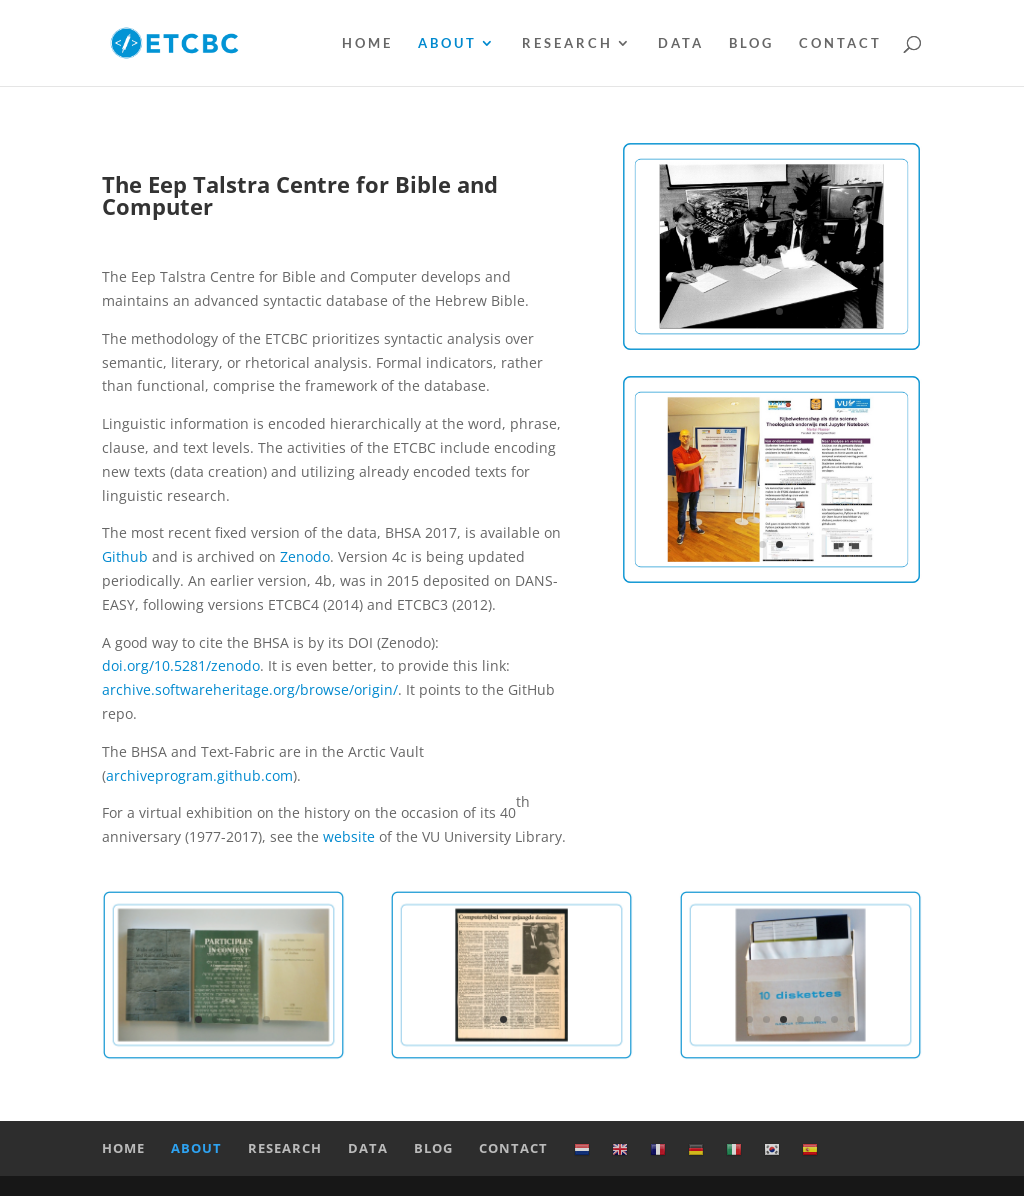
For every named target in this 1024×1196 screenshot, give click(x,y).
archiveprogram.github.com (199, 775)
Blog (751, 43)
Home (367, 43)
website (349, 836)
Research (567, 43)
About (447, 43)
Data (681, 43)
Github (125, 556)
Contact (840, 43)
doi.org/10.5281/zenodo (181, 665)
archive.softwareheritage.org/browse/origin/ (250, 689)
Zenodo (305, 556)
